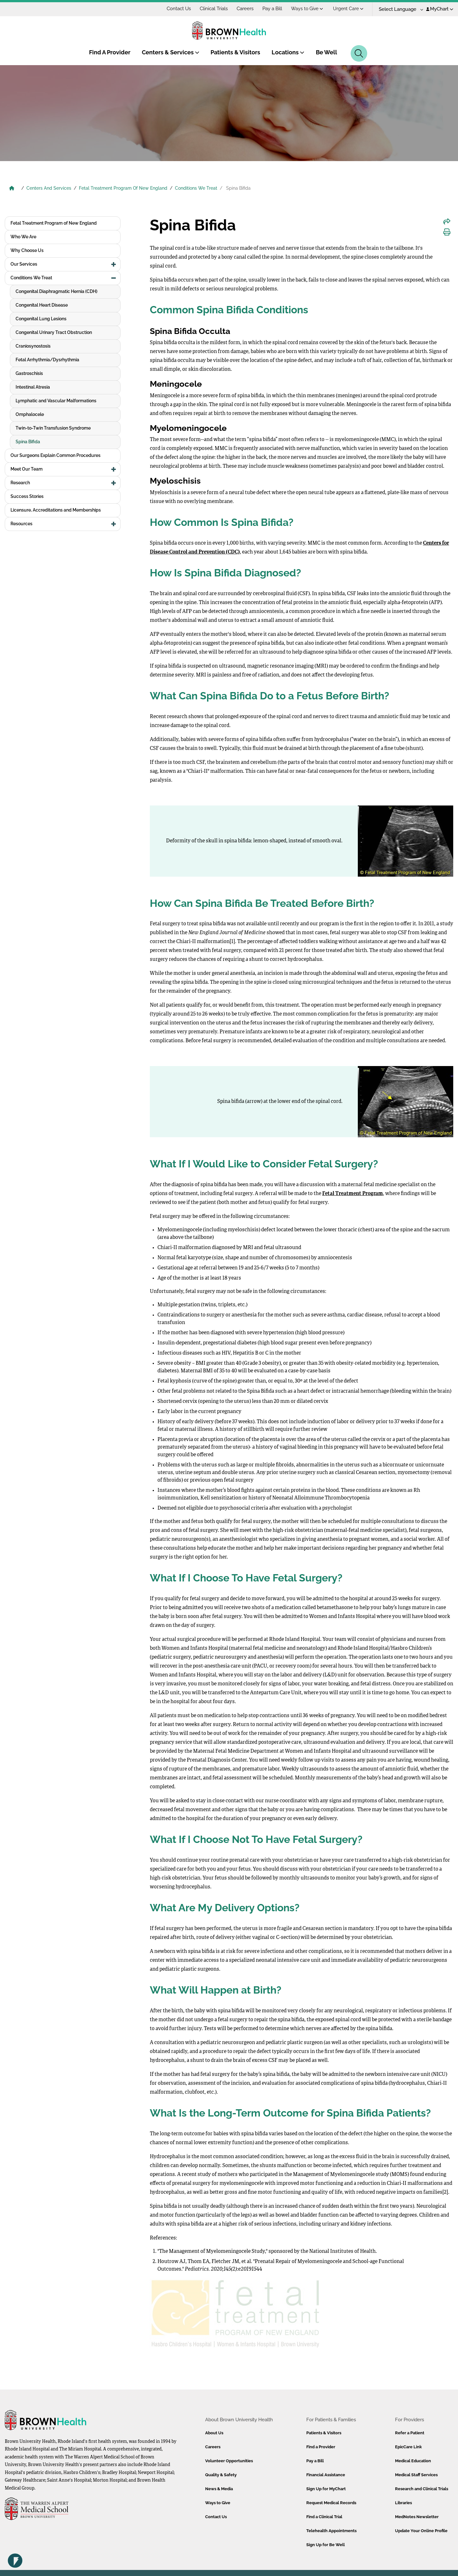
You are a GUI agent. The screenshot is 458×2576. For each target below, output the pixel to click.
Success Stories (27, 496)
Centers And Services (48, 188)
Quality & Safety (221, 2474)
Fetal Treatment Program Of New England (123, 188)
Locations (288, 52)
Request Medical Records (331, 2502)
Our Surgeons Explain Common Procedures (55, 455)
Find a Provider (320, 2446)
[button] (114, 264)
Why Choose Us (27, 250)
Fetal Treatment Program (352, 1193)
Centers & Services (170, 52)
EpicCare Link (408, 2446)
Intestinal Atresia (33, 387)
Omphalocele (30, 414)
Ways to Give (307, 8)
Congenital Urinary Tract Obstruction (54, 332)
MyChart (439, 9)
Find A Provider (109, 52)
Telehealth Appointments (331, 2530)
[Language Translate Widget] (399, 9)
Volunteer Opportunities (229, 2460)
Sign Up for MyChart (326, 2488)
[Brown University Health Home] (12, 189)
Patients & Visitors (235, 52)
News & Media (219, 2488)
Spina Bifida (28, 441)
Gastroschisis (29, 373)
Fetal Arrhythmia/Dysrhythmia (47, 359)
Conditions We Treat (196, 188)
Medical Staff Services (416, 2474)
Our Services (23, 264)
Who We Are (23, 236)
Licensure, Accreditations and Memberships (55, 510)
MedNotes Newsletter (417, 2516)
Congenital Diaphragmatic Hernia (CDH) (56, 291)
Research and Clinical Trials (421, 2488)
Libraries (403, 2502)
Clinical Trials (214, 8)
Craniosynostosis (33, 346)
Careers (245, 8)
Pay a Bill (272, 8)
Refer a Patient (409, 2432)
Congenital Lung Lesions (41, 318)
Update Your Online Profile (421, 2530)
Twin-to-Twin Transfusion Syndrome (53, 428)
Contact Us (179, 8)
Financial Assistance (325, 2474)
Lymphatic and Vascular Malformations (56, 400)
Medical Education (413, 2460)
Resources (21, 523)
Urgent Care (348, 8)
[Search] (359, 53)
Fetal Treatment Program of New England (53, 223)
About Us (214, 2432)
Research (20, 482)
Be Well (326, 52)
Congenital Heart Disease (42, 305)
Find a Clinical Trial (324, 2516)
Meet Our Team (26, 469)
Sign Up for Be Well (325, 2544)
